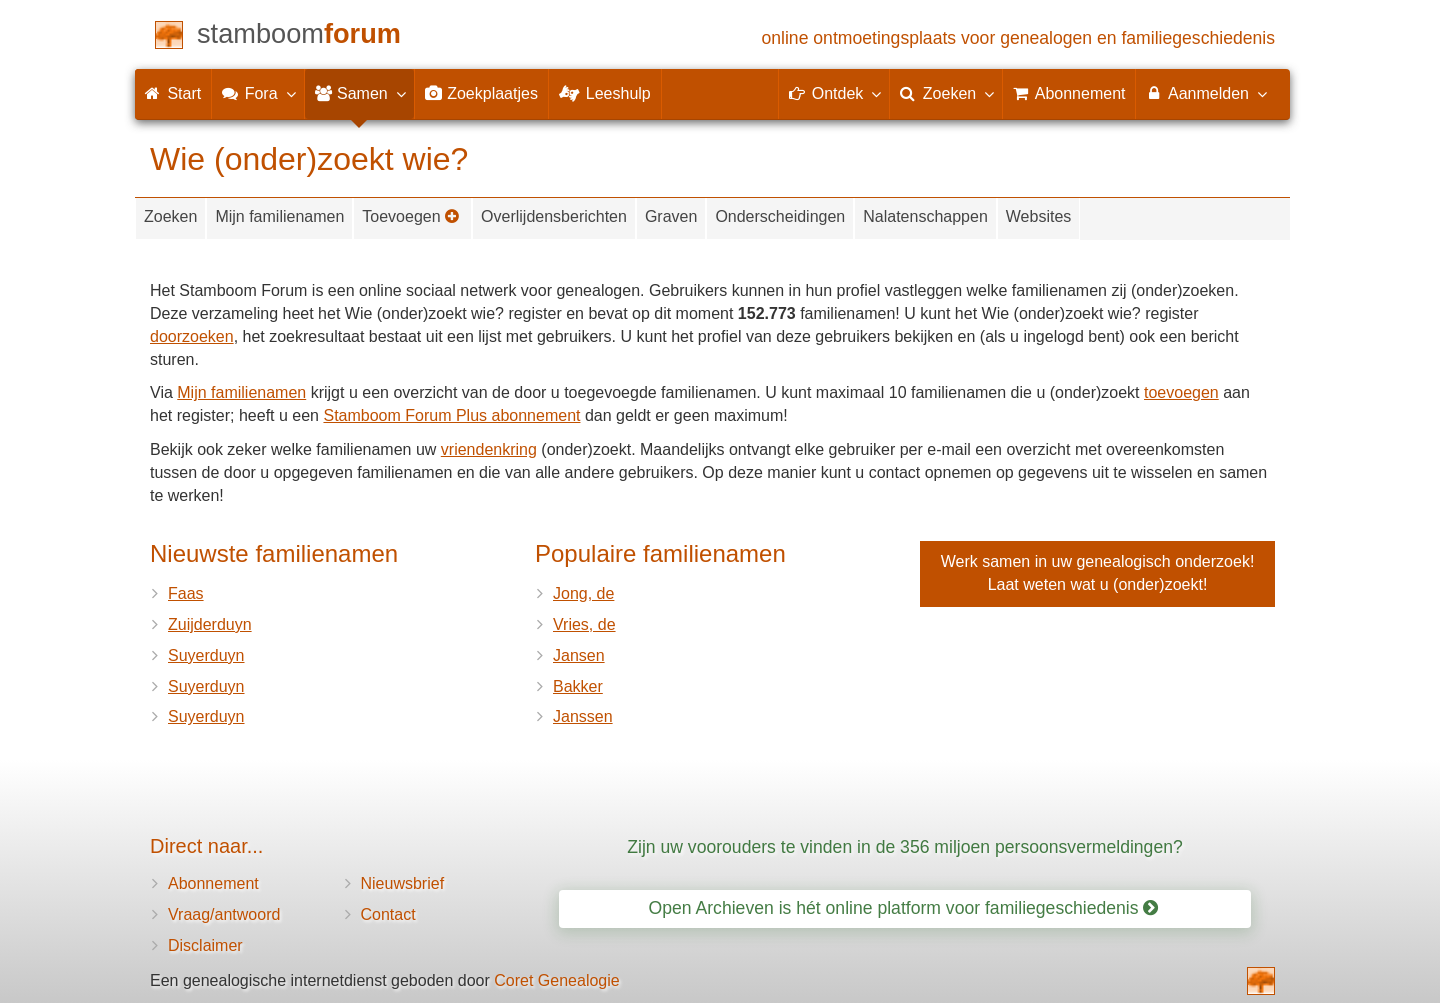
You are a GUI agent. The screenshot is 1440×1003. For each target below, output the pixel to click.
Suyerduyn (206, 655)
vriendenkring (489, 449)
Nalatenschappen (925, 216)
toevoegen (1181, 392)
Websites (1039, 216)
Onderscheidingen (780, 216)
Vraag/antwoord (224, 914)
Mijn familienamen (279, 216)
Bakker (578, 686)
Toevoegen (411, 216)
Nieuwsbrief (403, 883)
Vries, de (584, 624)
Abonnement (213, 883)
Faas (186, 593)
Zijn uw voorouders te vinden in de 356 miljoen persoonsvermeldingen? (905, 847)
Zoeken (170, 216)
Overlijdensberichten (554, 216)
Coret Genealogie (556, 980)
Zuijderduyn (210, 624)
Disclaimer (205, 945)
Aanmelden (1205, 93)
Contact (388, 914)
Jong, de (583, 593)
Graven (671, 216)
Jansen (579, 655)
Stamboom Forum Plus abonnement (451, 415)
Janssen (583, 716)
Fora (257, 93)
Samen (359, 93)
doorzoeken (192, 336)
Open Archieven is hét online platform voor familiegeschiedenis (904, 908)
